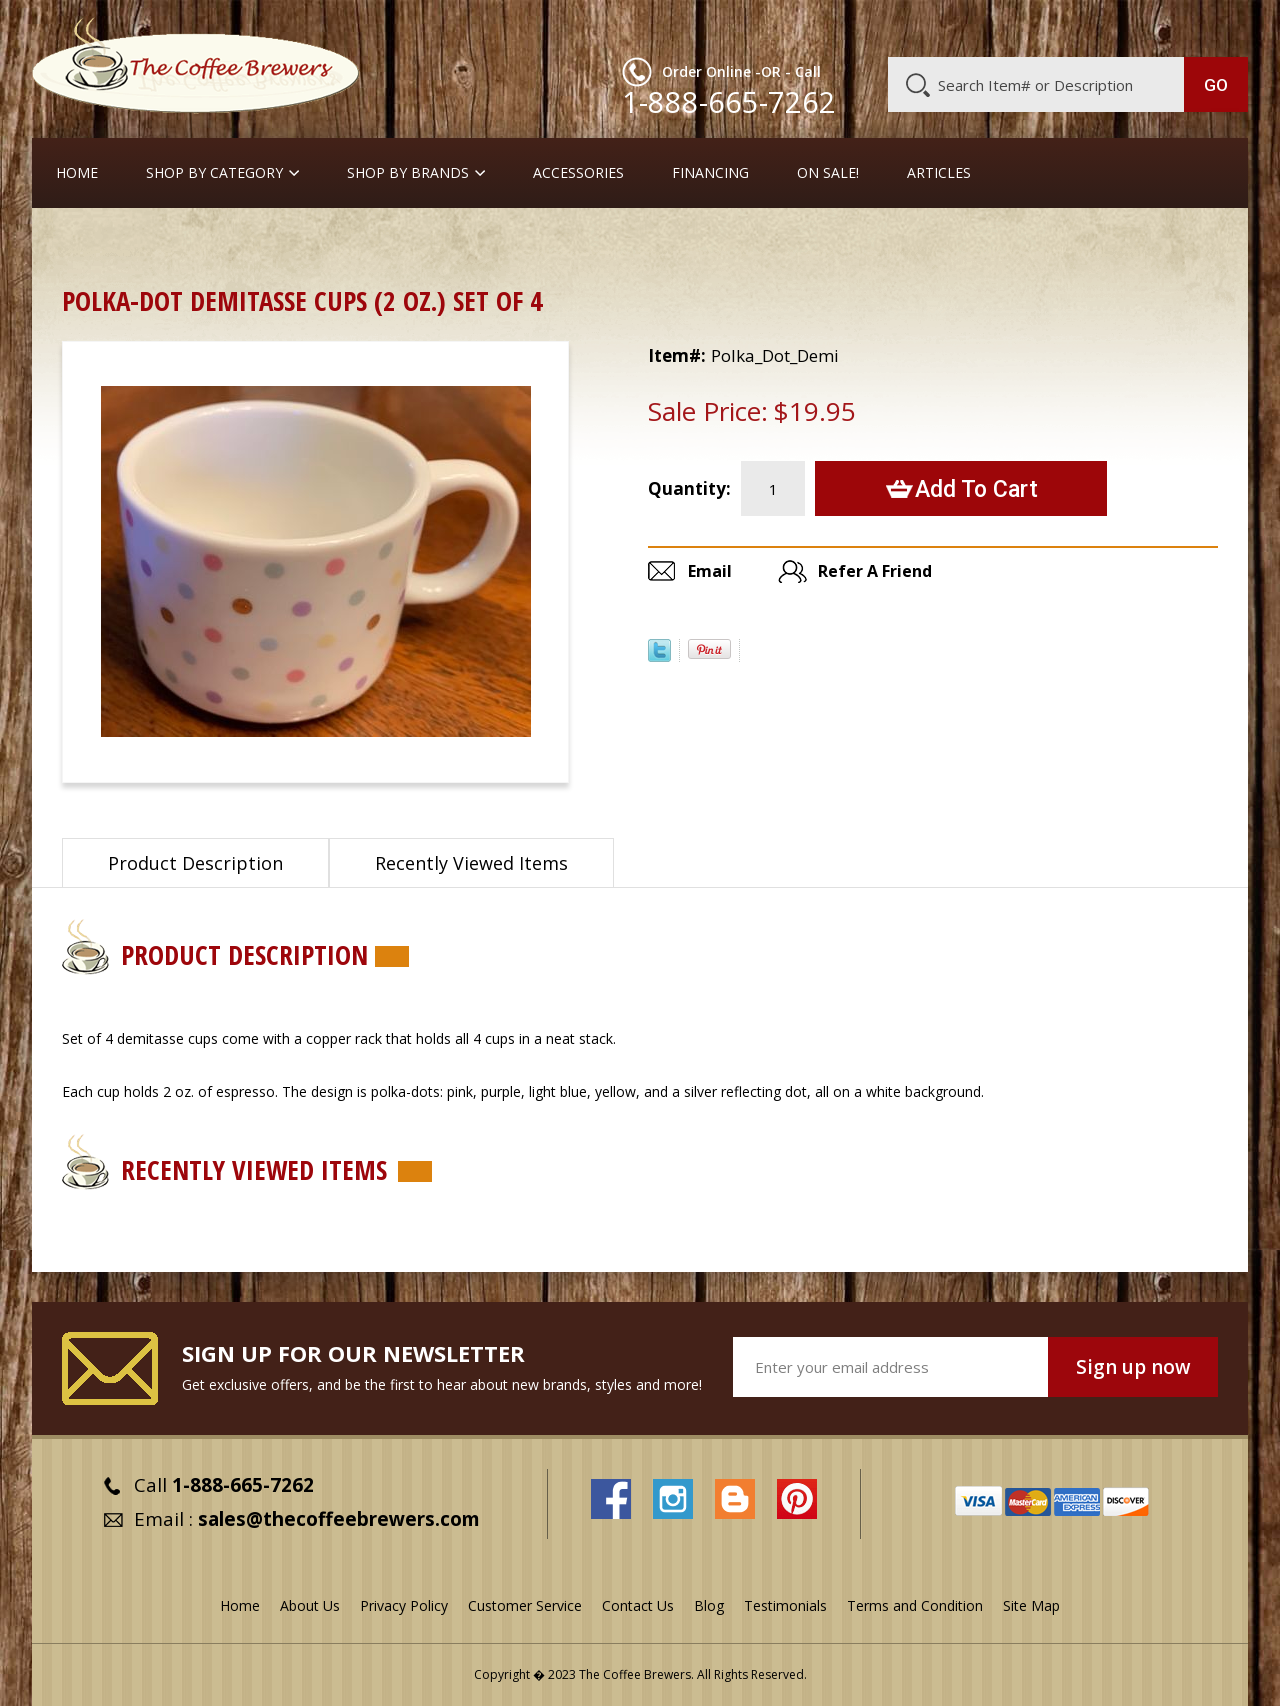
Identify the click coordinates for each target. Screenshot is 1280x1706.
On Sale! (828, 173)
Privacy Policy (404, 1605)
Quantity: (689, 488)
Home (77, 173)
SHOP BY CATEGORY (214, 173)
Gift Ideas (161, 244)
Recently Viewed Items (471, 863)
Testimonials (785, 1605)
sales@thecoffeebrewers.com (339, 1519)
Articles (939, 173)
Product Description (195, 863)
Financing (710, 173)
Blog (1078, 27)
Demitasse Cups (273, 244)
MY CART (1209, 25)
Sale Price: (708, 411)
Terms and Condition (915, 1605)
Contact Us (638, 1605)
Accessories (578, 173)
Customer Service (988, 27)
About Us (883, 27)
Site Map (1031, 1605)
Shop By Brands (408, 173)
